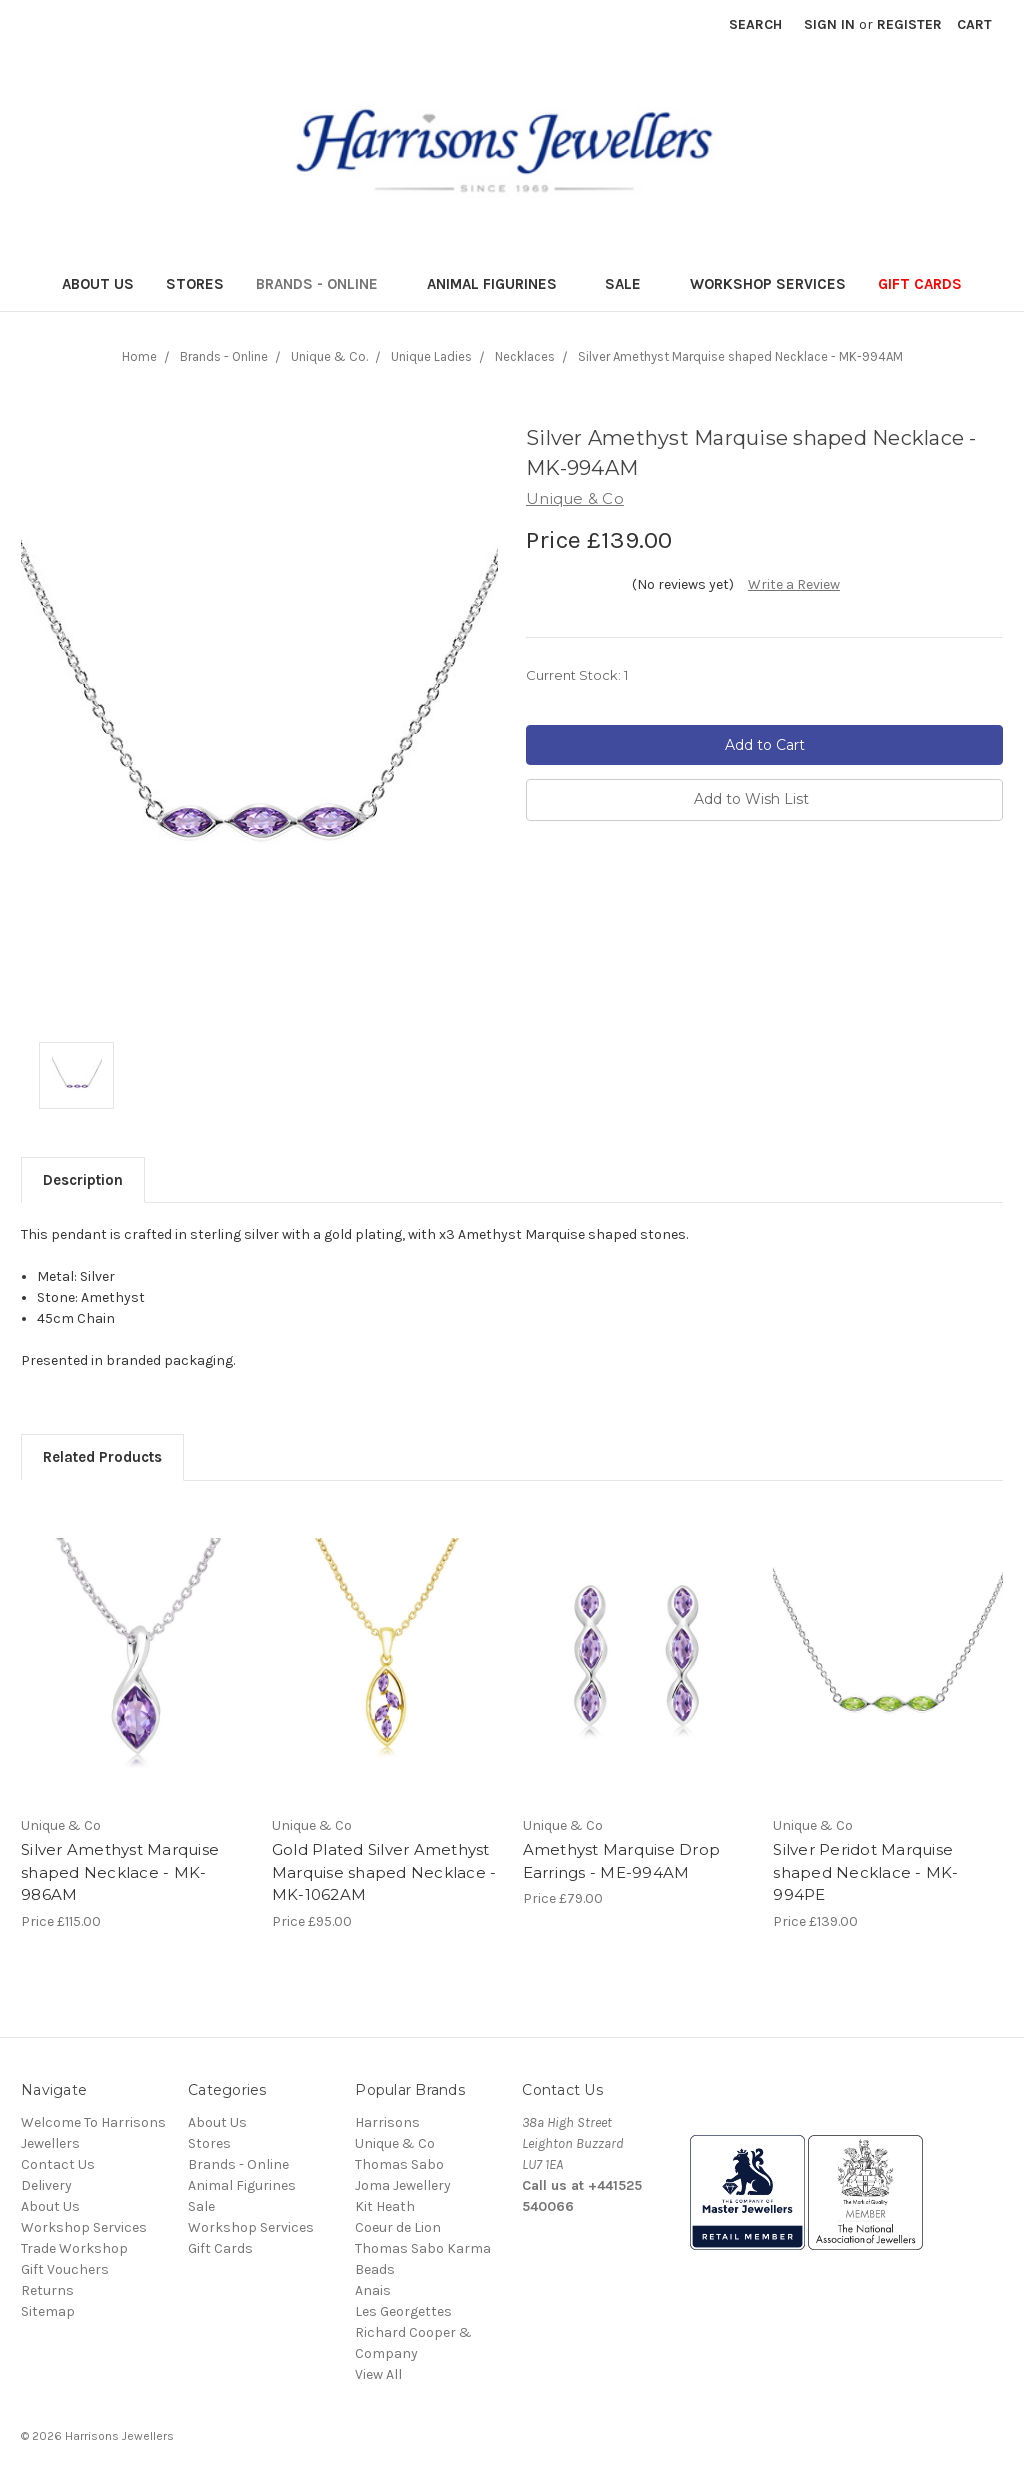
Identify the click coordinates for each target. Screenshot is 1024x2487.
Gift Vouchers (65, 2269)
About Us (98, 284)
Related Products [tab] (102, 1457)
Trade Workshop (74, 2248)
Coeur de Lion (398, 2227)
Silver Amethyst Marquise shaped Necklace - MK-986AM (120, 1872)
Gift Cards (920, 284)
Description (83, 1180)
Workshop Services (768, 284)
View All (378, 2374)
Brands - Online (325, 284)
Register (909, 24)
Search (755, 24)
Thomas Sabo (399, 2164)
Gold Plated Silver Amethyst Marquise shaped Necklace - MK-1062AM (384, 1872)
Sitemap (48, 2311)
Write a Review (794, 584)
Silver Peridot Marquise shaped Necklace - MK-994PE (865, 1872)
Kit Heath (385, 2206)
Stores (195, 284)
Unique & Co (395, 2143)
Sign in (829, 24)
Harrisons (387, 2122)
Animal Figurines (500, 284)
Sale (631, 284)
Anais (373, 2290)
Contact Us (58, 2164)
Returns (47, 2290)
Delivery (46, 2185)
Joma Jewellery (403, 2185)
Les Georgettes (403, 2311)
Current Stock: (577, 675)
